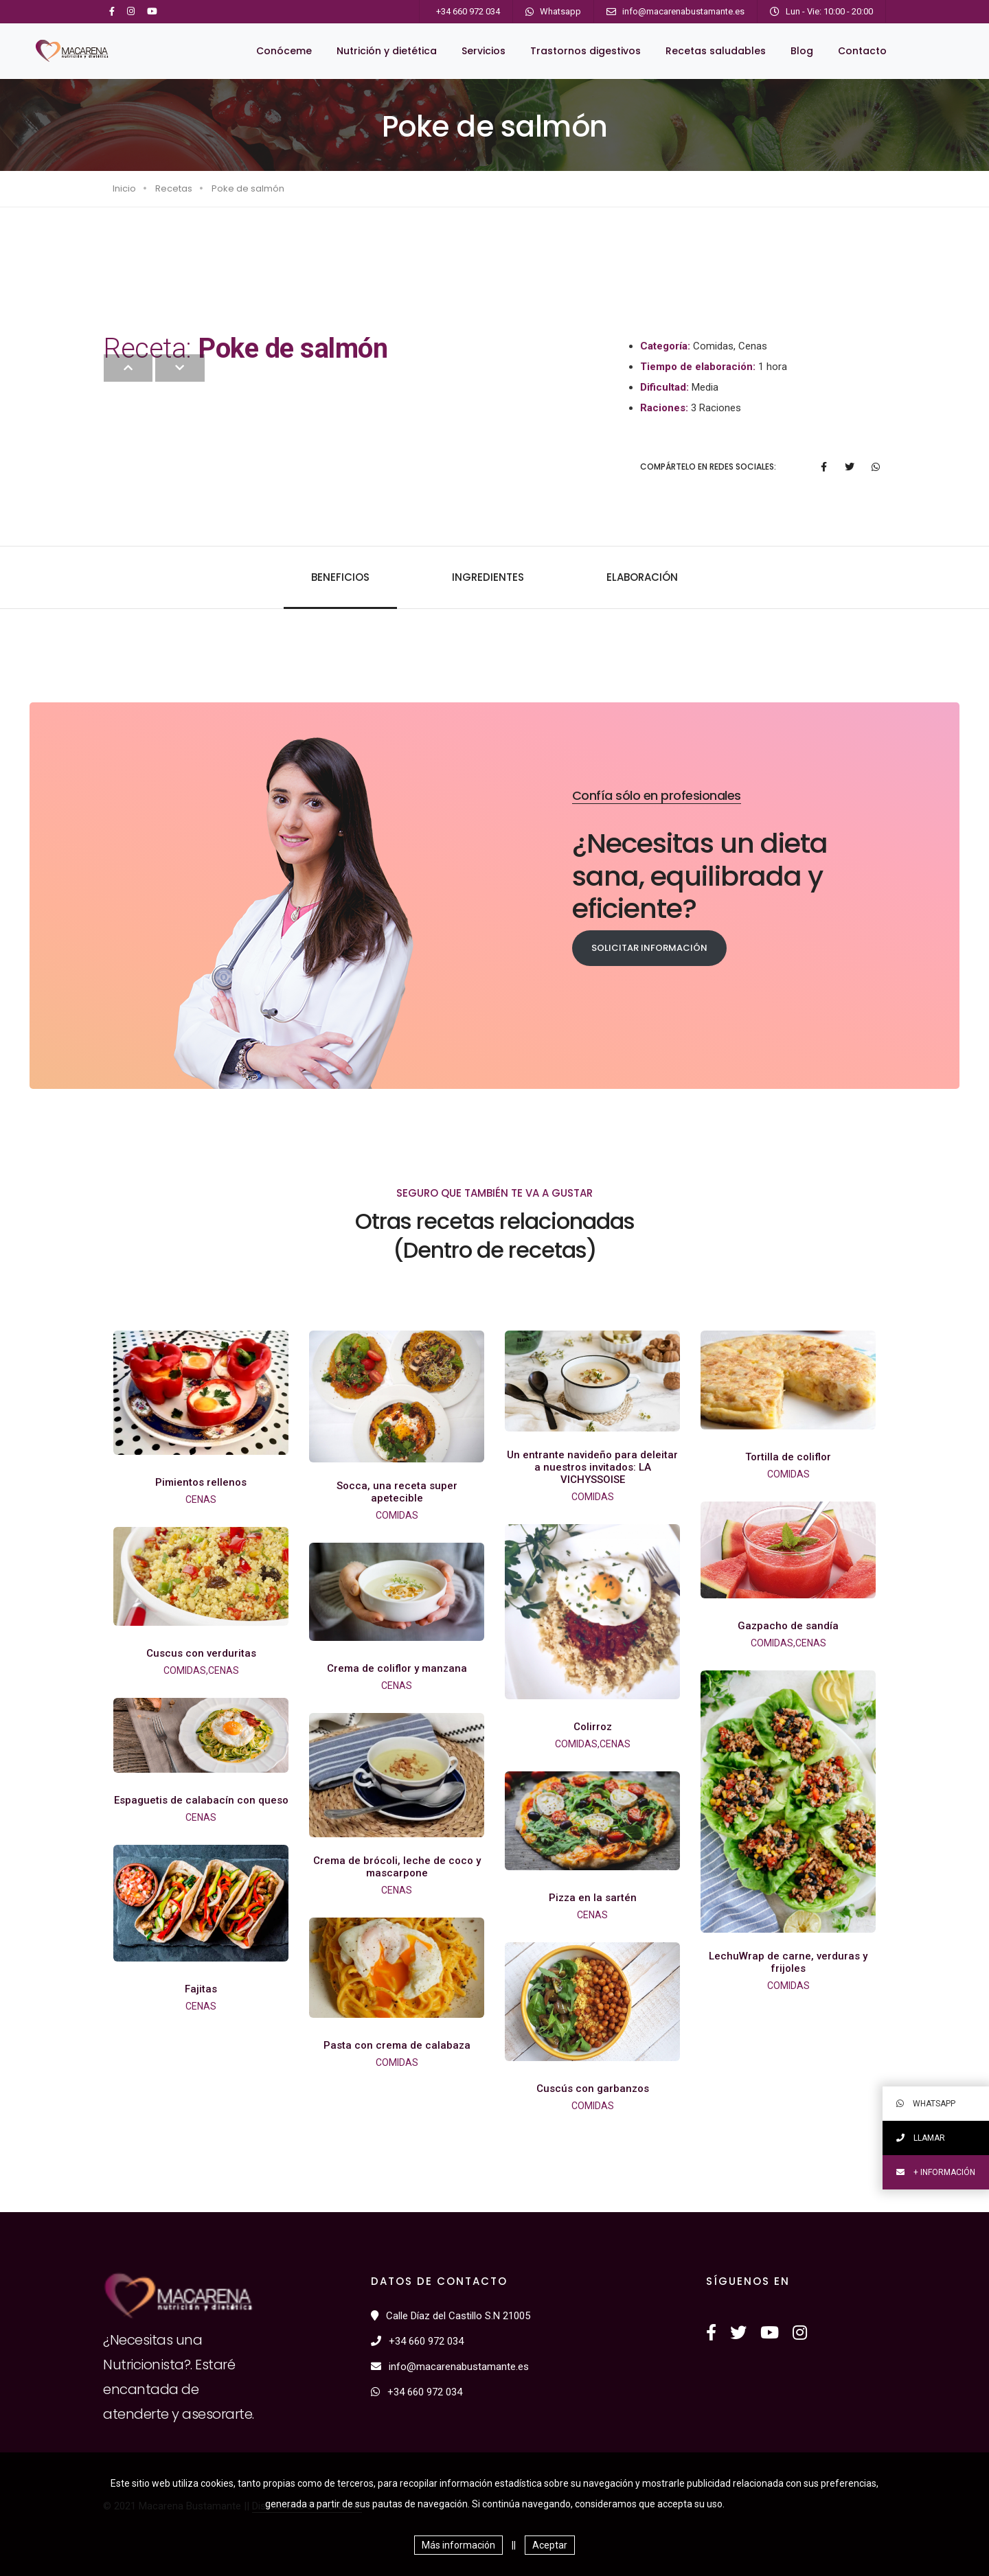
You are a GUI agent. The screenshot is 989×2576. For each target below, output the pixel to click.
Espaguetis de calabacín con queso (201, 1800)
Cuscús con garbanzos (592, 2088)
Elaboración (642, 577)
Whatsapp (560, 11)
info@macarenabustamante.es (683, 11)
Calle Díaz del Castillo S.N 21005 (450, 2316)
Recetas (173, 188)
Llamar (920, 2138)
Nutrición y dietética (387, 51)
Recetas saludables (716, 51)
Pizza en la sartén (593, 1897)
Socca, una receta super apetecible (397, 1492)
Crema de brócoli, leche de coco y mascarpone (397, 1866)
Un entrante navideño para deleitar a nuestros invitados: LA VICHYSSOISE (592, 1467)
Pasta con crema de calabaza (396, 2045)
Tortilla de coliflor (788, 1457)
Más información (458, 2545)
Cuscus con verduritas (201, 1653)
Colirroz (592, 1727)
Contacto (862, 51)
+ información (935, 2172)
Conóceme (284, 51)
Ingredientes (488, 577)
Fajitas (201, 1989)
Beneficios (340, 577)
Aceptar (549, 2545)
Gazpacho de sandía (788, 1626)
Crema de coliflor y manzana (397, 1668)
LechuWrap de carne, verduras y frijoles (788, 1962)
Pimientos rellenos (201, 1482)
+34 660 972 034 (468, 11)
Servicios (483, 51)
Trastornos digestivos (585, 51)
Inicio (124, 188)
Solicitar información (649, 947)
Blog (802, 51)
